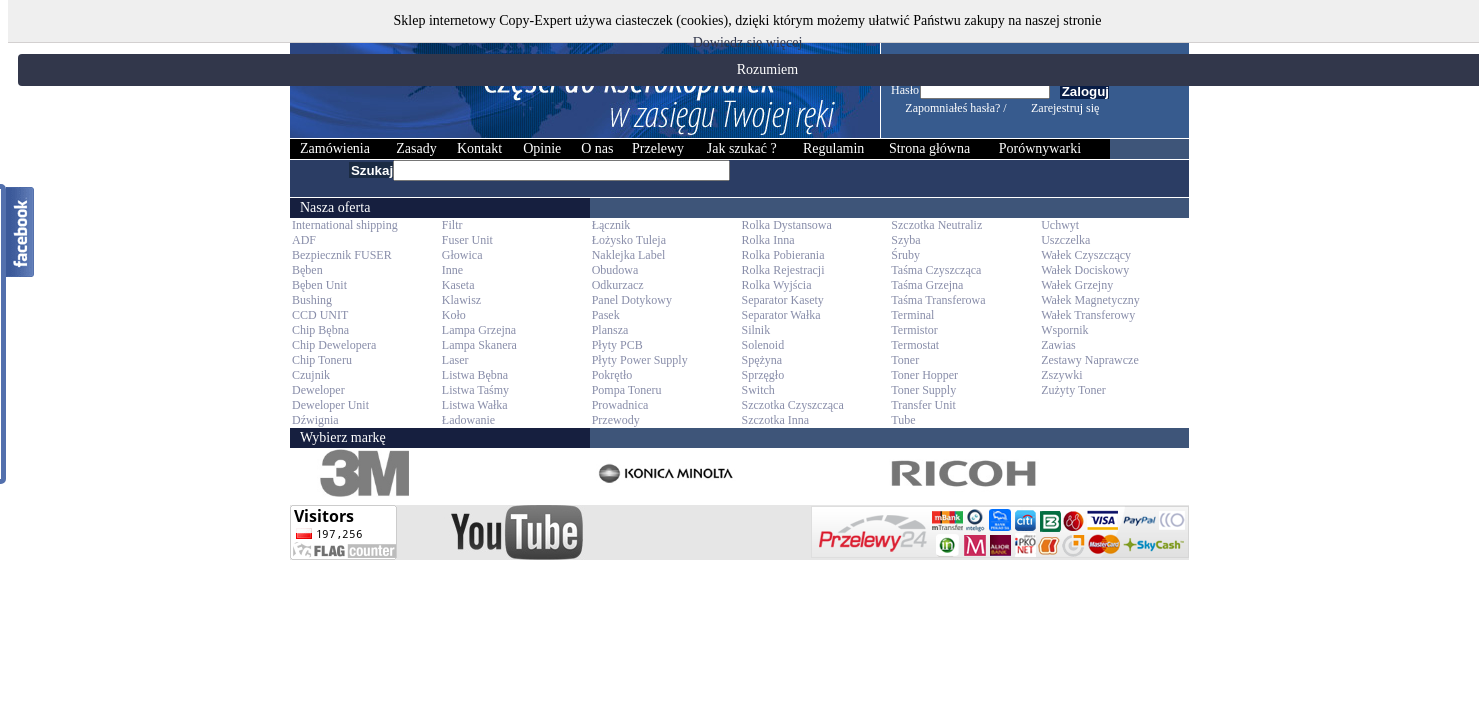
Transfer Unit (923, 405)
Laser (455, 360)
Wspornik (1064, 330)
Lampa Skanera (479, 345)
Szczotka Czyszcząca (792, 405)
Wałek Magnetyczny (1090, 300)
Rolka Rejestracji (782, 270)
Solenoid (762, 345)
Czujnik (311, 375)
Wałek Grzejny (1077, 285)
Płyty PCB (617, 345)
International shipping (345, 225)
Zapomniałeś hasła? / (955, 108)
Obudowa (615, 270)
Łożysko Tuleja (629, 240)
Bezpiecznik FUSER (342, 255)
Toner (905, 360)
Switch (757, 390)
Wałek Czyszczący (1086, 255)
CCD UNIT (320, 315)
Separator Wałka (780, 315)
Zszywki (1061, 375)
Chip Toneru (322, 360)
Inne (452, 270)
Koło (454, 315)
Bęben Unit (319, 285)
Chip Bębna (320, 330)
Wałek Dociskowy (1085, 270)
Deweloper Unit (330, 405)
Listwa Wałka (475, 405)
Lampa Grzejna (479, 330)
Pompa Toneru (627, 390)
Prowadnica (620, 405)
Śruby (905, 255)
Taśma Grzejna (927, 285)
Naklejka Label (629, 255)
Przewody (616, 420)
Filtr (452, 225)
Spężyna (761, 360)
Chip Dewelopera (334, 345)
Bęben (307, 270)
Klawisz (461, 300)
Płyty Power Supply (640, 360)
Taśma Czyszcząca (936, 270)
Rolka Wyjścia (776, 285)
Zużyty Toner (1073, 390)
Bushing (312, 300)
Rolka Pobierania (782, 255)
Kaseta (458, 285)
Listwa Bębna (475, 375)
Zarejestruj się (1065, 108)
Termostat (915, 345)
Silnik (755, 330)
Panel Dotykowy (632, 300)
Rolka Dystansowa (786, 225)
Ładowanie (468, 420)
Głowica (462, 255)
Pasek (606, 315)
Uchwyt (1060, 225)
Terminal (912, 315)
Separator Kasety (782, 300)
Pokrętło (612, 375)
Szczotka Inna (775, 420)
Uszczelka (1065, 240)
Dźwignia (315, 420)
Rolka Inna (767, 240)
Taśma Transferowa (938, 300)
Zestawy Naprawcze (1090, 360)
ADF (304, 240)
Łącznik (611, 225)
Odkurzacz (618, 285)
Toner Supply (923, 390)
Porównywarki (1040, 148)
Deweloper (318, 390)
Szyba (905, 240)
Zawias (1058, 345)
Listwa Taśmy (475, 390)
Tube (903, 420)
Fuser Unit (467, 240)
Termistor (914, 330)
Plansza (610, 330)
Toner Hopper (924, 375)
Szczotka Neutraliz (936, 225)
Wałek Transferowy (1088, 315)
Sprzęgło (762, 375)
